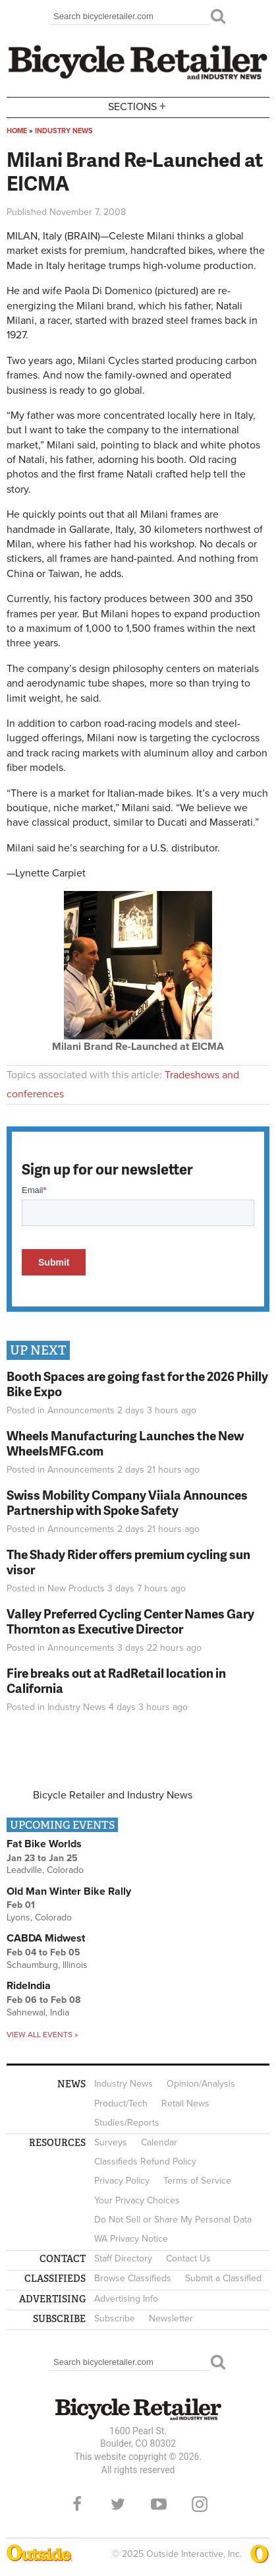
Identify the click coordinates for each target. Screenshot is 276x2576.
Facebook (77, 2504)
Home (17, 131)
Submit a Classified (223, 2278)
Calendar (159, 2142)
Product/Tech (121, 2103)
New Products (76, 1588)
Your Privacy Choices (137, 2200)
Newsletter (171, 2318)
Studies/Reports (126, 2122)
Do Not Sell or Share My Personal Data (173, 2219)
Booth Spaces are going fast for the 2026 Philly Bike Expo (137, 1383)
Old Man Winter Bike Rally (69, 1891)
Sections (138, 106)
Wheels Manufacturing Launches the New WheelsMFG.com (125, 1442)
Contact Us (188, 2258)
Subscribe (114, 2318)
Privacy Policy (122, 2180)
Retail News (185, 2103)
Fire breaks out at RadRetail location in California (116, 1680)
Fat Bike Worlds (44, 1844)
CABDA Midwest (46, 1938)
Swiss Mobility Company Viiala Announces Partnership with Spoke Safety (127, 1502)
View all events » (42, 2034)
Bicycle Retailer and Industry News (112, 1795)
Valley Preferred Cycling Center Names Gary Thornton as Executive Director (130, 1621)
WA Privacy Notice (131, 2238)
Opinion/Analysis (201, 2083)
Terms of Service (197, 2180)
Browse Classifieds (132, 2278)
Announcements (81, 1410)
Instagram (199, 2504)
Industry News (64, 131)
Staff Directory (123, 2258)
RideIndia (29, 1985)
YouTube (159, 2504)
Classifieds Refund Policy (145, 2161)
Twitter (118, 2504)
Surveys (110, 2142)
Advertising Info (126, 2298)
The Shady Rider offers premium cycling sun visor (128, 1561)
